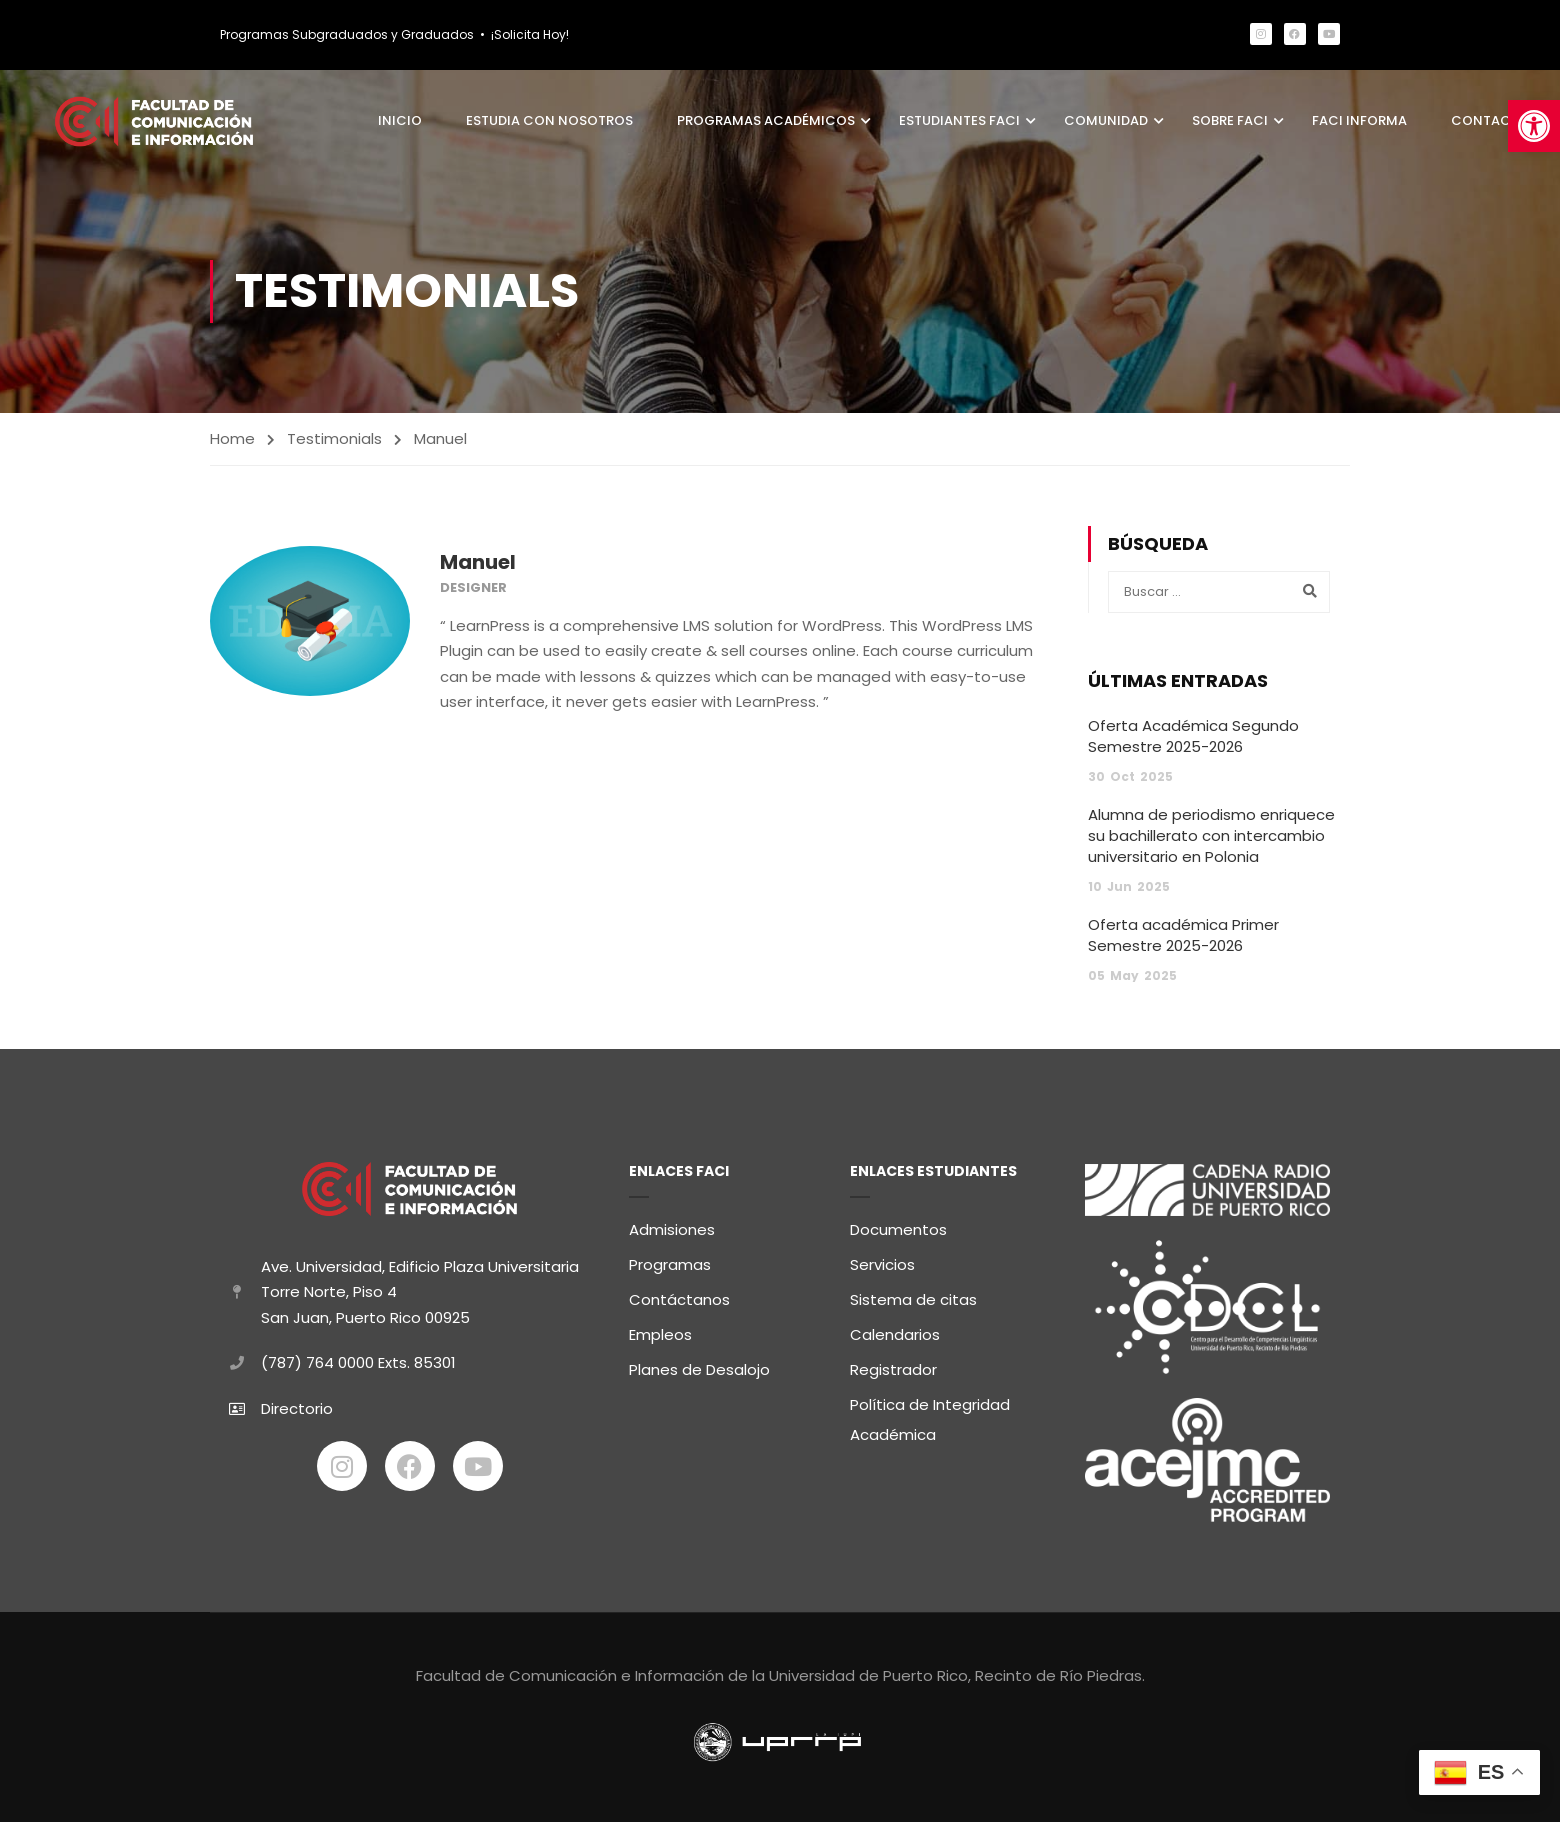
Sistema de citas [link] (913, 1296)
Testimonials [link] (334, 441)
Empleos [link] (660, 1331)
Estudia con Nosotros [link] (549, 121)
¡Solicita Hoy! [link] (530, 34)
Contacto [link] (1490, 121)
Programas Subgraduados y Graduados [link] (347, 34)
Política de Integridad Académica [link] (930, 1416)
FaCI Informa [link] (1359, 121)
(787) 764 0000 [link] (317, 1359)
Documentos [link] (898, 1226)
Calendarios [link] (895, 1331)
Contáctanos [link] (679, 1296)
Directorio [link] (297, 1404)
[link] (1534, 126)
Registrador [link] (893, 1366)
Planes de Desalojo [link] (699, 1366)
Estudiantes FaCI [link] (959, 121)
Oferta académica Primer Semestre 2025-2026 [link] (1183, 938)
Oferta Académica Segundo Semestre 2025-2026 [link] (1193, 739)
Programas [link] (670, 1261)
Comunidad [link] (1106, 121)
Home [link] (232, 441)
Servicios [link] (882, 1261)
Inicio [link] (400, 121)
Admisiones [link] (672, 1226)
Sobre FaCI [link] (1230, 121)
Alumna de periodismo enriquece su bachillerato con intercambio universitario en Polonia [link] (1211, 838)
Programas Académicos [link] (766, 121)
